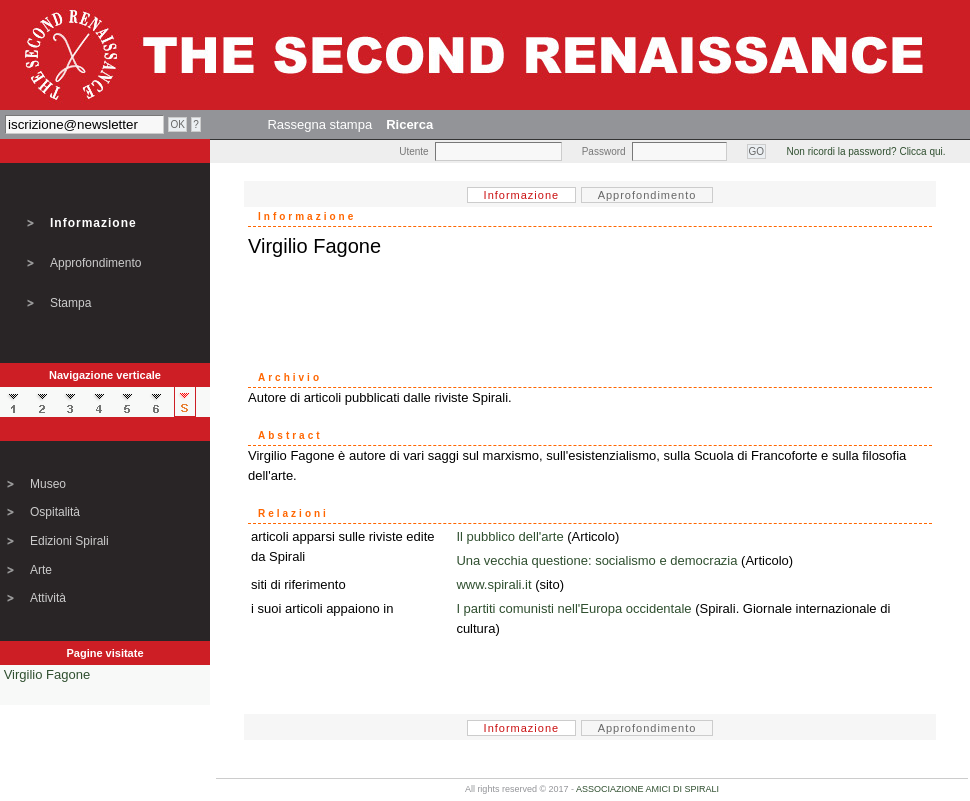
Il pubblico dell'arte (509, 536)
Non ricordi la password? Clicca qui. (866, 151)
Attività (48, 598)
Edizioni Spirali (69, 541)
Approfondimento (95, 263)
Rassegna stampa (319, 124)
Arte (41, 570)
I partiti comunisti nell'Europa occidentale (573, 608)
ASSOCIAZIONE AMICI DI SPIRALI (647, 789)
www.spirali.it (493, 584)
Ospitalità (55, 512)
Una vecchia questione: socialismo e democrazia (596, 560)
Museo (48, 484)
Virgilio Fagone (47, 674)
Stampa (70, 303)
